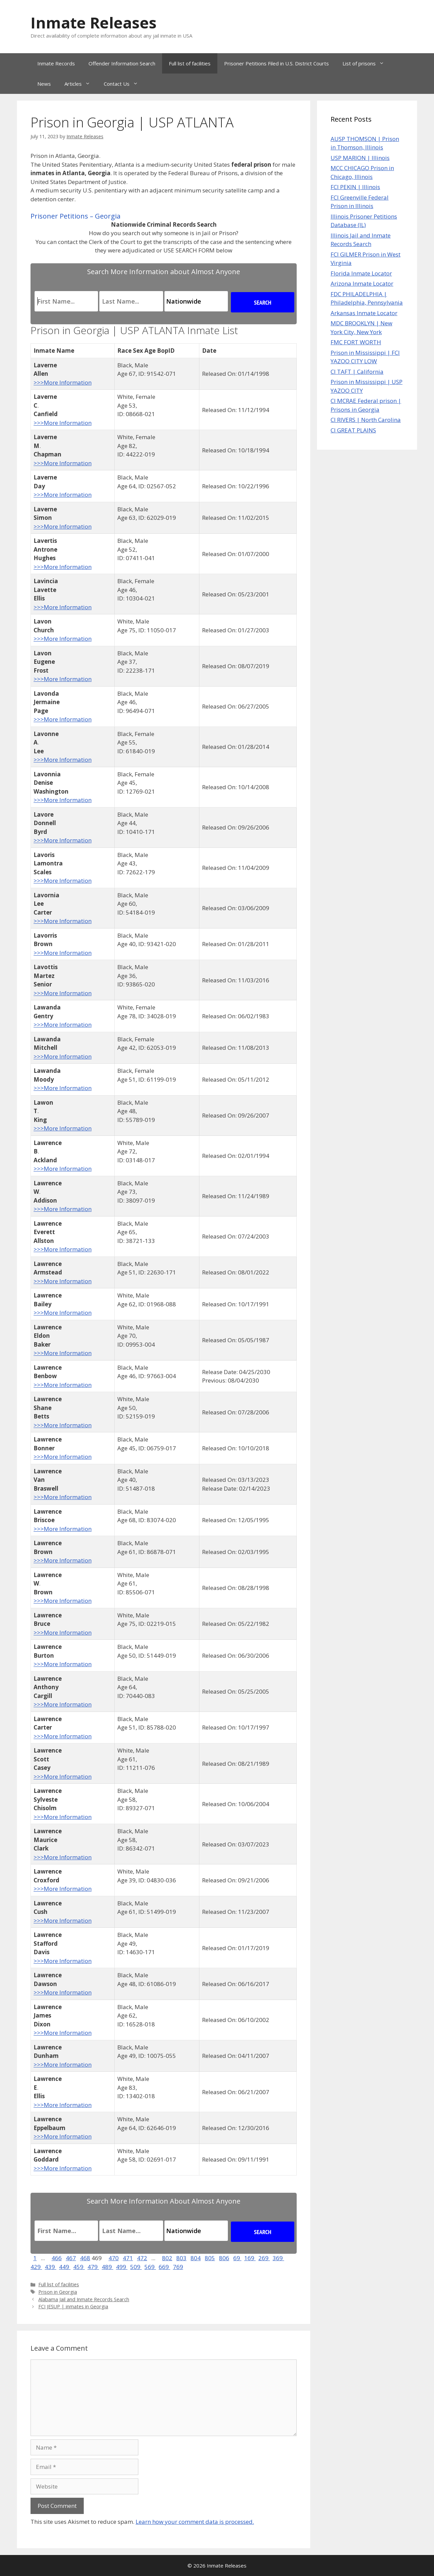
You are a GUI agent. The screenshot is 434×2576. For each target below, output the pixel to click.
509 (136, 2267)
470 (113, 2258)
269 (264, 2258)
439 (50, 2267)
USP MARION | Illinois (360, 158)
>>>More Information (63, 382)
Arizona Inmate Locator (362, 283)
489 (107, 2267)
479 (93, 2267)
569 (150, 2267)
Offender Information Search (121, 63)
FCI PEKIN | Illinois (355, 187)
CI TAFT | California (357, 371)
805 (210, 2258)
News (44, 83)
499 (121, 2267)
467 (71, 2258)
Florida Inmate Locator (361, 273)
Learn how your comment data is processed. (195, 2522)
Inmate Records (56, 63)
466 (57, 2258)
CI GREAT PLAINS (353, 430)
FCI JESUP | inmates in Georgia (73, 2306)
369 (278, 2258)
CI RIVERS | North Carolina (366, 420)
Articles (80, 84)
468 (85, 2258)
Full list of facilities (190, 63)
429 (36, 2267)
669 (164, 2267)
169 (250, 2258)
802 (167, 2258)
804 (196, 2258)
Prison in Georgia (57, 2292)
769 (178, 2267)
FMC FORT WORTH (356, 342)
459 (79, 2267)
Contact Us (124, 84)
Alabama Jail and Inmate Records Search (83, 2299)
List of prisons (366, 63)
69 (237, 2258)
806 (224, 2258)
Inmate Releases (94, 22)
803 (181, 2258)
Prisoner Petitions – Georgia (75, 216)
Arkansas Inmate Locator (364, 313)
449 (65, 2267)
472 (142, 2258)
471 (128, 2258)
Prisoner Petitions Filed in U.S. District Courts (276, 63)
